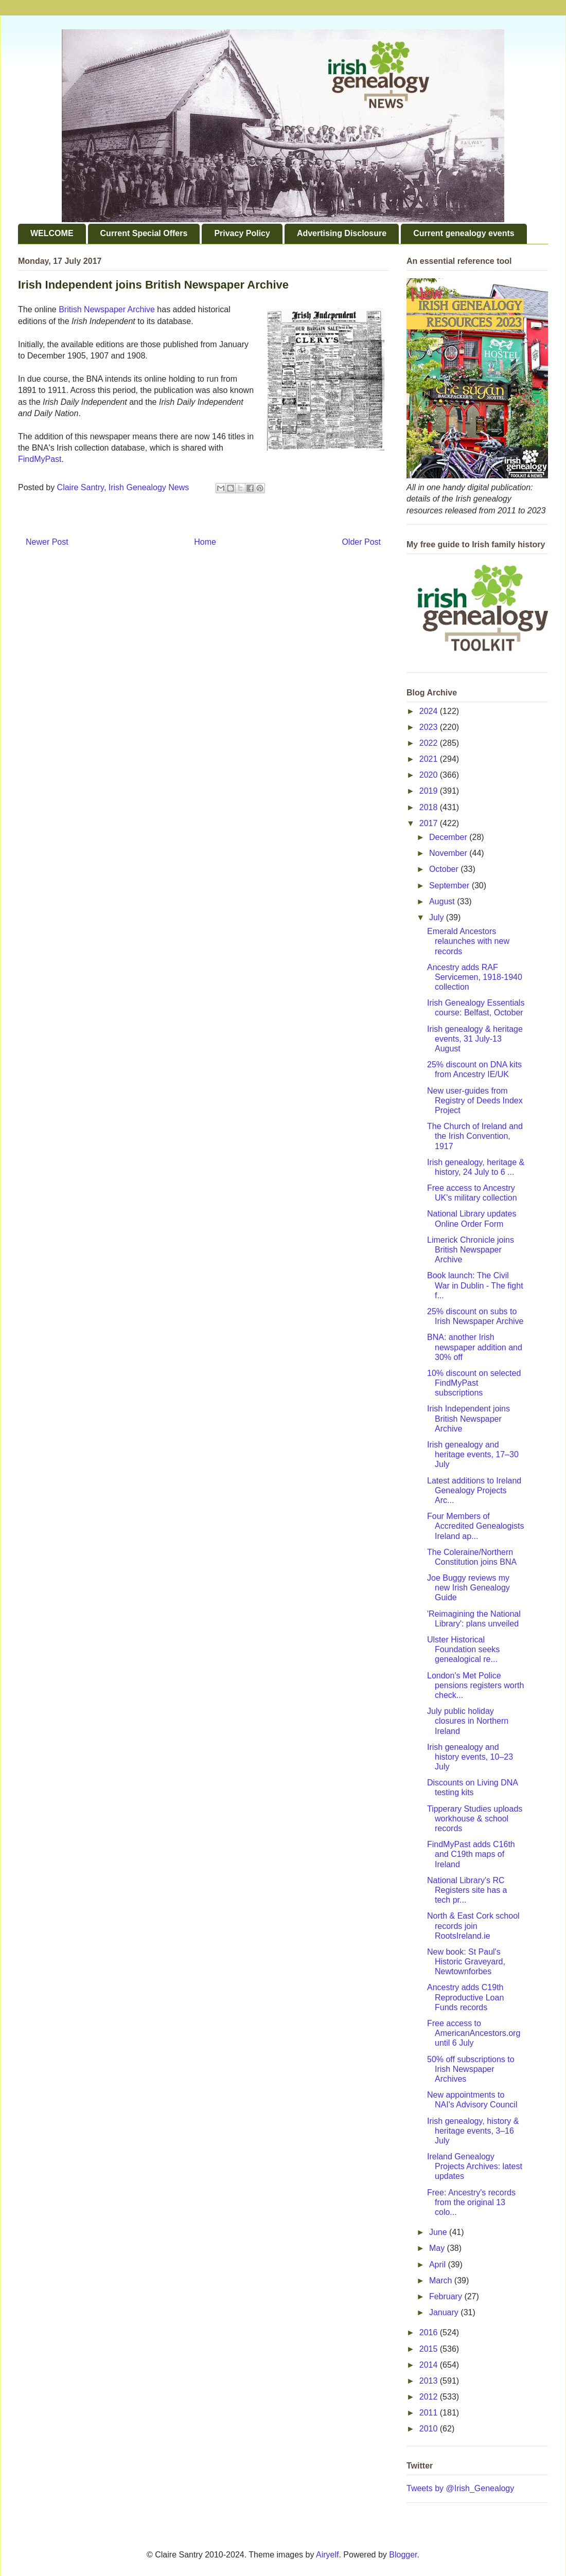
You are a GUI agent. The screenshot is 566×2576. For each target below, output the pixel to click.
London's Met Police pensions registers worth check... (475, 1685)
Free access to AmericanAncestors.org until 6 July (473, 2033)
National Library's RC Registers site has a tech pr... (467, 1890)
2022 (429, 743)
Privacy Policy (242, 233)
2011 (429, 2412)
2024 (429, 711)
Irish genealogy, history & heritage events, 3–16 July (473, 2131)
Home (205, 542)
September (450, 885)
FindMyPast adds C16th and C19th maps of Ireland (471, 1854)
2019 (429, 790)
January (445, 2312)
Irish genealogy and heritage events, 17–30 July (473, 1454)
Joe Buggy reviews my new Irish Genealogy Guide (468, 1587)
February (446, 2296)
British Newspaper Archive (107, 309)
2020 (429, 775)
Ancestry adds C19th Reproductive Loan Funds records (465, 1997)
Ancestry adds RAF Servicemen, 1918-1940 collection (474, 977)
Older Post (361, 542)
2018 (429, 807)
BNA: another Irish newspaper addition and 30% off (474, 1347)
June (439, 2232)
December (449, 837)
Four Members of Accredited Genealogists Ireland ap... (475, 1526)
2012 (429, 2396)
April (438, 2264)
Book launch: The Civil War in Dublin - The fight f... (475, 1285)
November (449, 853)
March (441, 2280)
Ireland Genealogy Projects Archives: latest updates (474, 2166)
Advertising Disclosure (341, 233)
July (437, 917)
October (445, 869)
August (443, 901)
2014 (429, 2364)
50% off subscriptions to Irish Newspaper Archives (471, 2069)
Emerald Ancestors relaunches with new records (468, 941)
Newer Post (47, 542)
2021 (429, 759)
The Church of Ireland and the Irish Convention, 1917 (475, 1136)
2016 (429, 2332)
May (438, 2248)
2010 (429, 2428)
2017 (429, 823)
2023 (429, 727)
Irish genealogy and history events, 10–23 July (470, 1757)
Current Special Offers (144, 233)
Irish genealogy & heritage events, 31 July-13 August (475, 1039)
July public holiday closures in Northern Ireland (467, 1721)
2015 (429, 2349)
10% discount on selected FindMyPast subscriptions (474, 1383)
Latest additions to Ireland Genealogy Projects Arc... (474, 1490)
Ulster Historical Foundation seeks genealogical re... (463, 1649)
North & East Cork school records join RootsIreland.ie (473, 1925)
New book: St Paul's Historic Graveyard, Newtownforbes (466, 1961)
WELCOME (52, 233)
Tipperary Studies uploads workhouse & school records (474, 1818)
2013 (429, 2380)
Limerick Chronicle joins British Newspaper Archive (470, 1250)
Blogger (403, 2554)
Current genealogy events (464, 233)
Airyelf (327, 2554)
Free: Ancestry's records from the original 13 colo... (471, 2202)
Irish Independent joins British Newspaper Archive (468, 1418)
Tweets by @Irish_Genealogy (460, 2488)
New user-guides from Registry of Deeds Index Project (475, 1100)
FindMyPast (39, 459)
